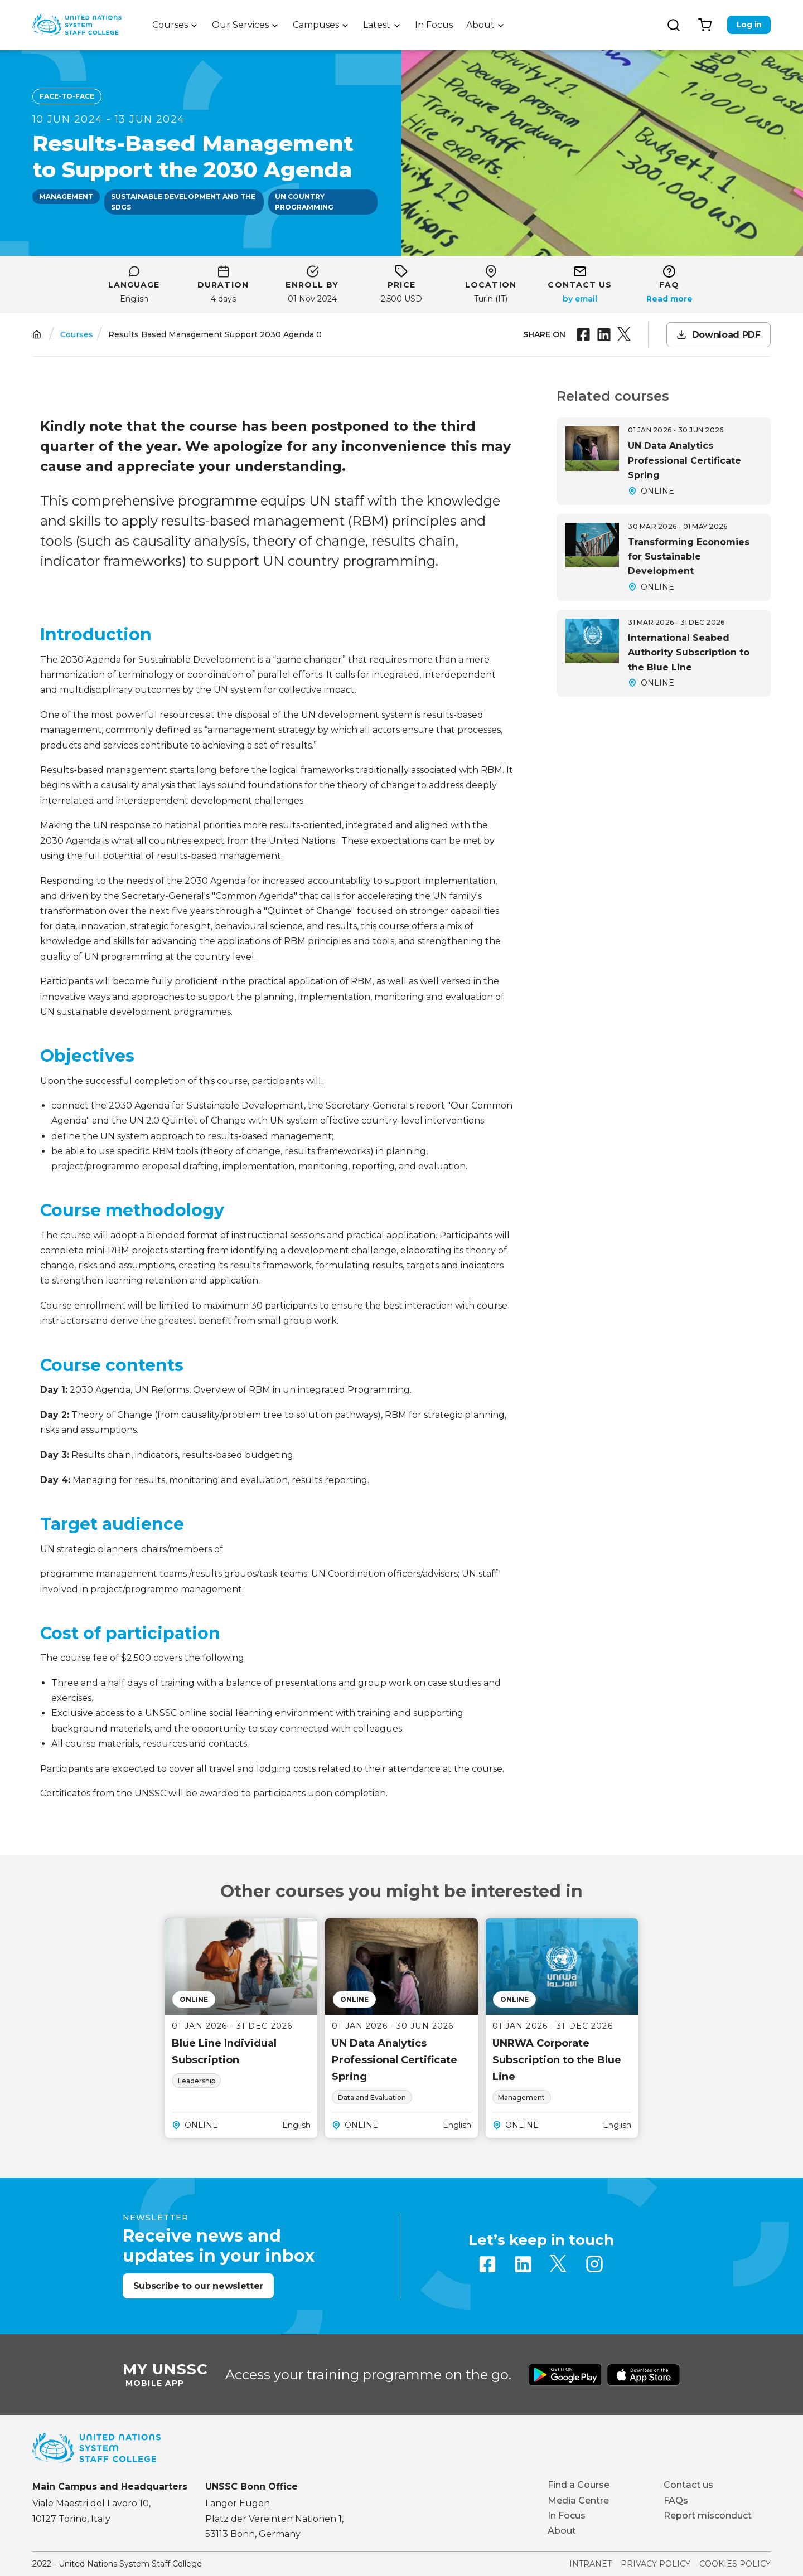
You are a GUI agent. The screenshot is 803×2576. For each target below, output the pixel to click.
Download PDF (726, 334)
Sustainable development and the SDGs (183, 201)
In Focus (434, 25)
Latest (376, 25)
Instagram (594, 2264)
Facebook (487, 2264)
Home (37, 334)
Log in (749, 25)
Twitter (559, 2264)
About (480, 25)
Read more (669, 299)
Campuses (316, 25)
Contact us (688, 2485)
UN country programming (304, 201)
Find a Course (578, 2485)
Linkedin (523, 2264)
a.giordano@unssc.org (580, 299)
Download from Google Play (565, 2375)
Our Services (240, 25)
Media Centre (578, 2500)
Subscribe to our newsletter (198, 2286)
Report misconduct (708, 2515)
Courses (170, 25)
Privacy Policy (655, 2564)
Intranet (590, 2564)
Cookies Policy (735, 2564)
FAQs (676, 2500)
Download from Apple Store (643, 2375)
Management (66, 196)
